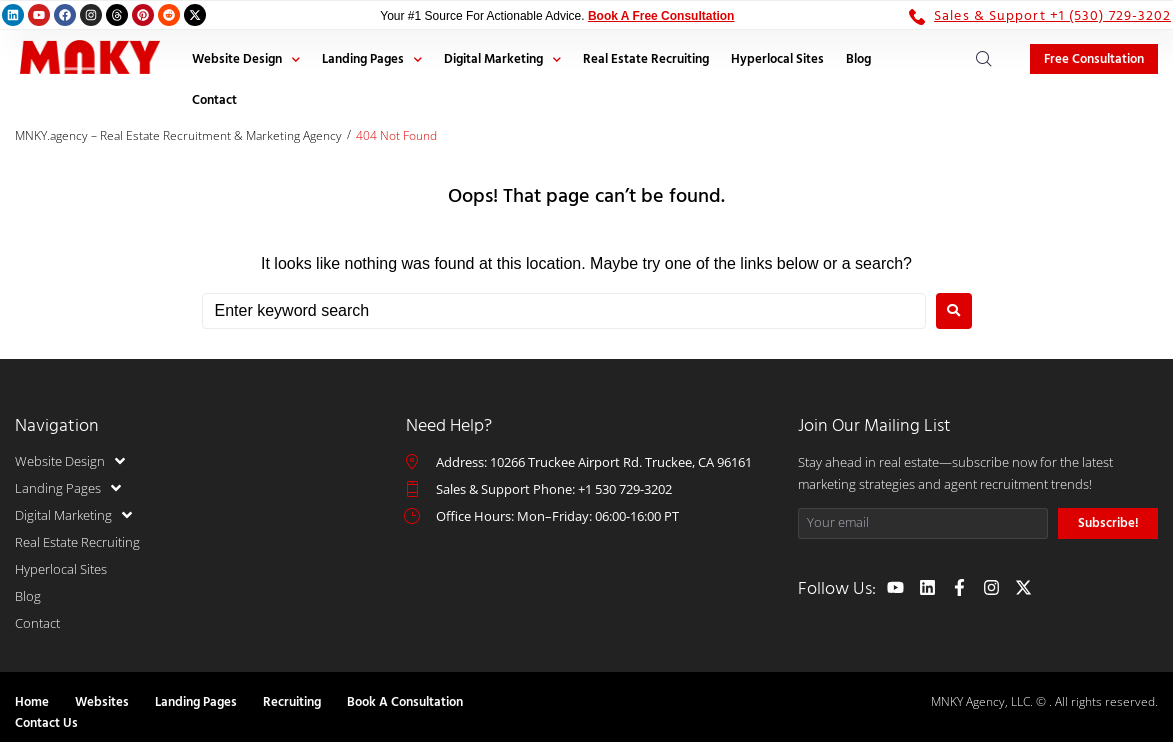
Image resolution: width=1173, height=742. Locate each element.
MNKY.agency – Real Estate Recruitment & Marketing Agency (178, 135)
